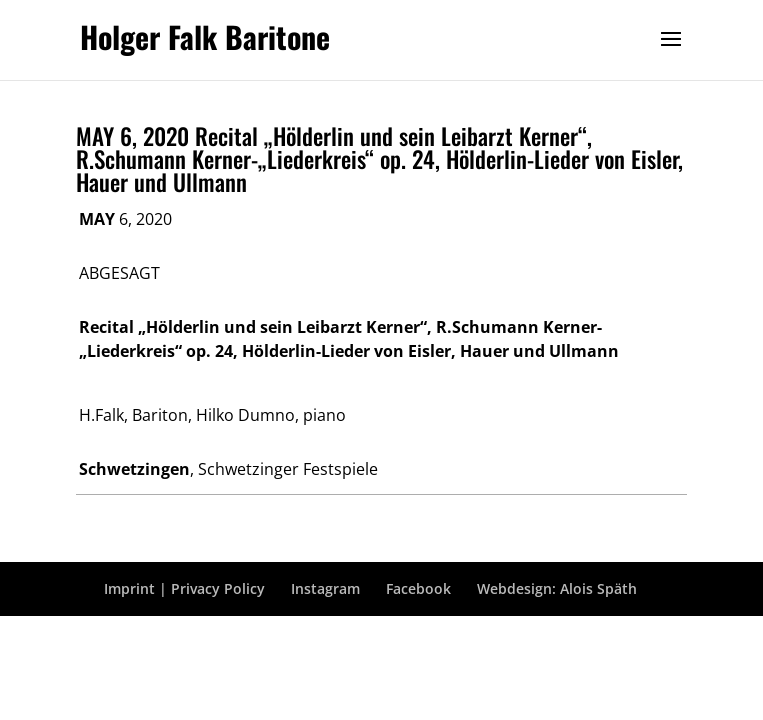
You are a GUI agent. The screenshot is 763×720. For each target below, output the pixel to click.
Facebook (418, 588)
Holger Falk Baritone (205, 36)
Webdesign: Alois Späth (557, 588)
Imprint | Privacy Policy (184, 588)
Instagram (325, 588)
